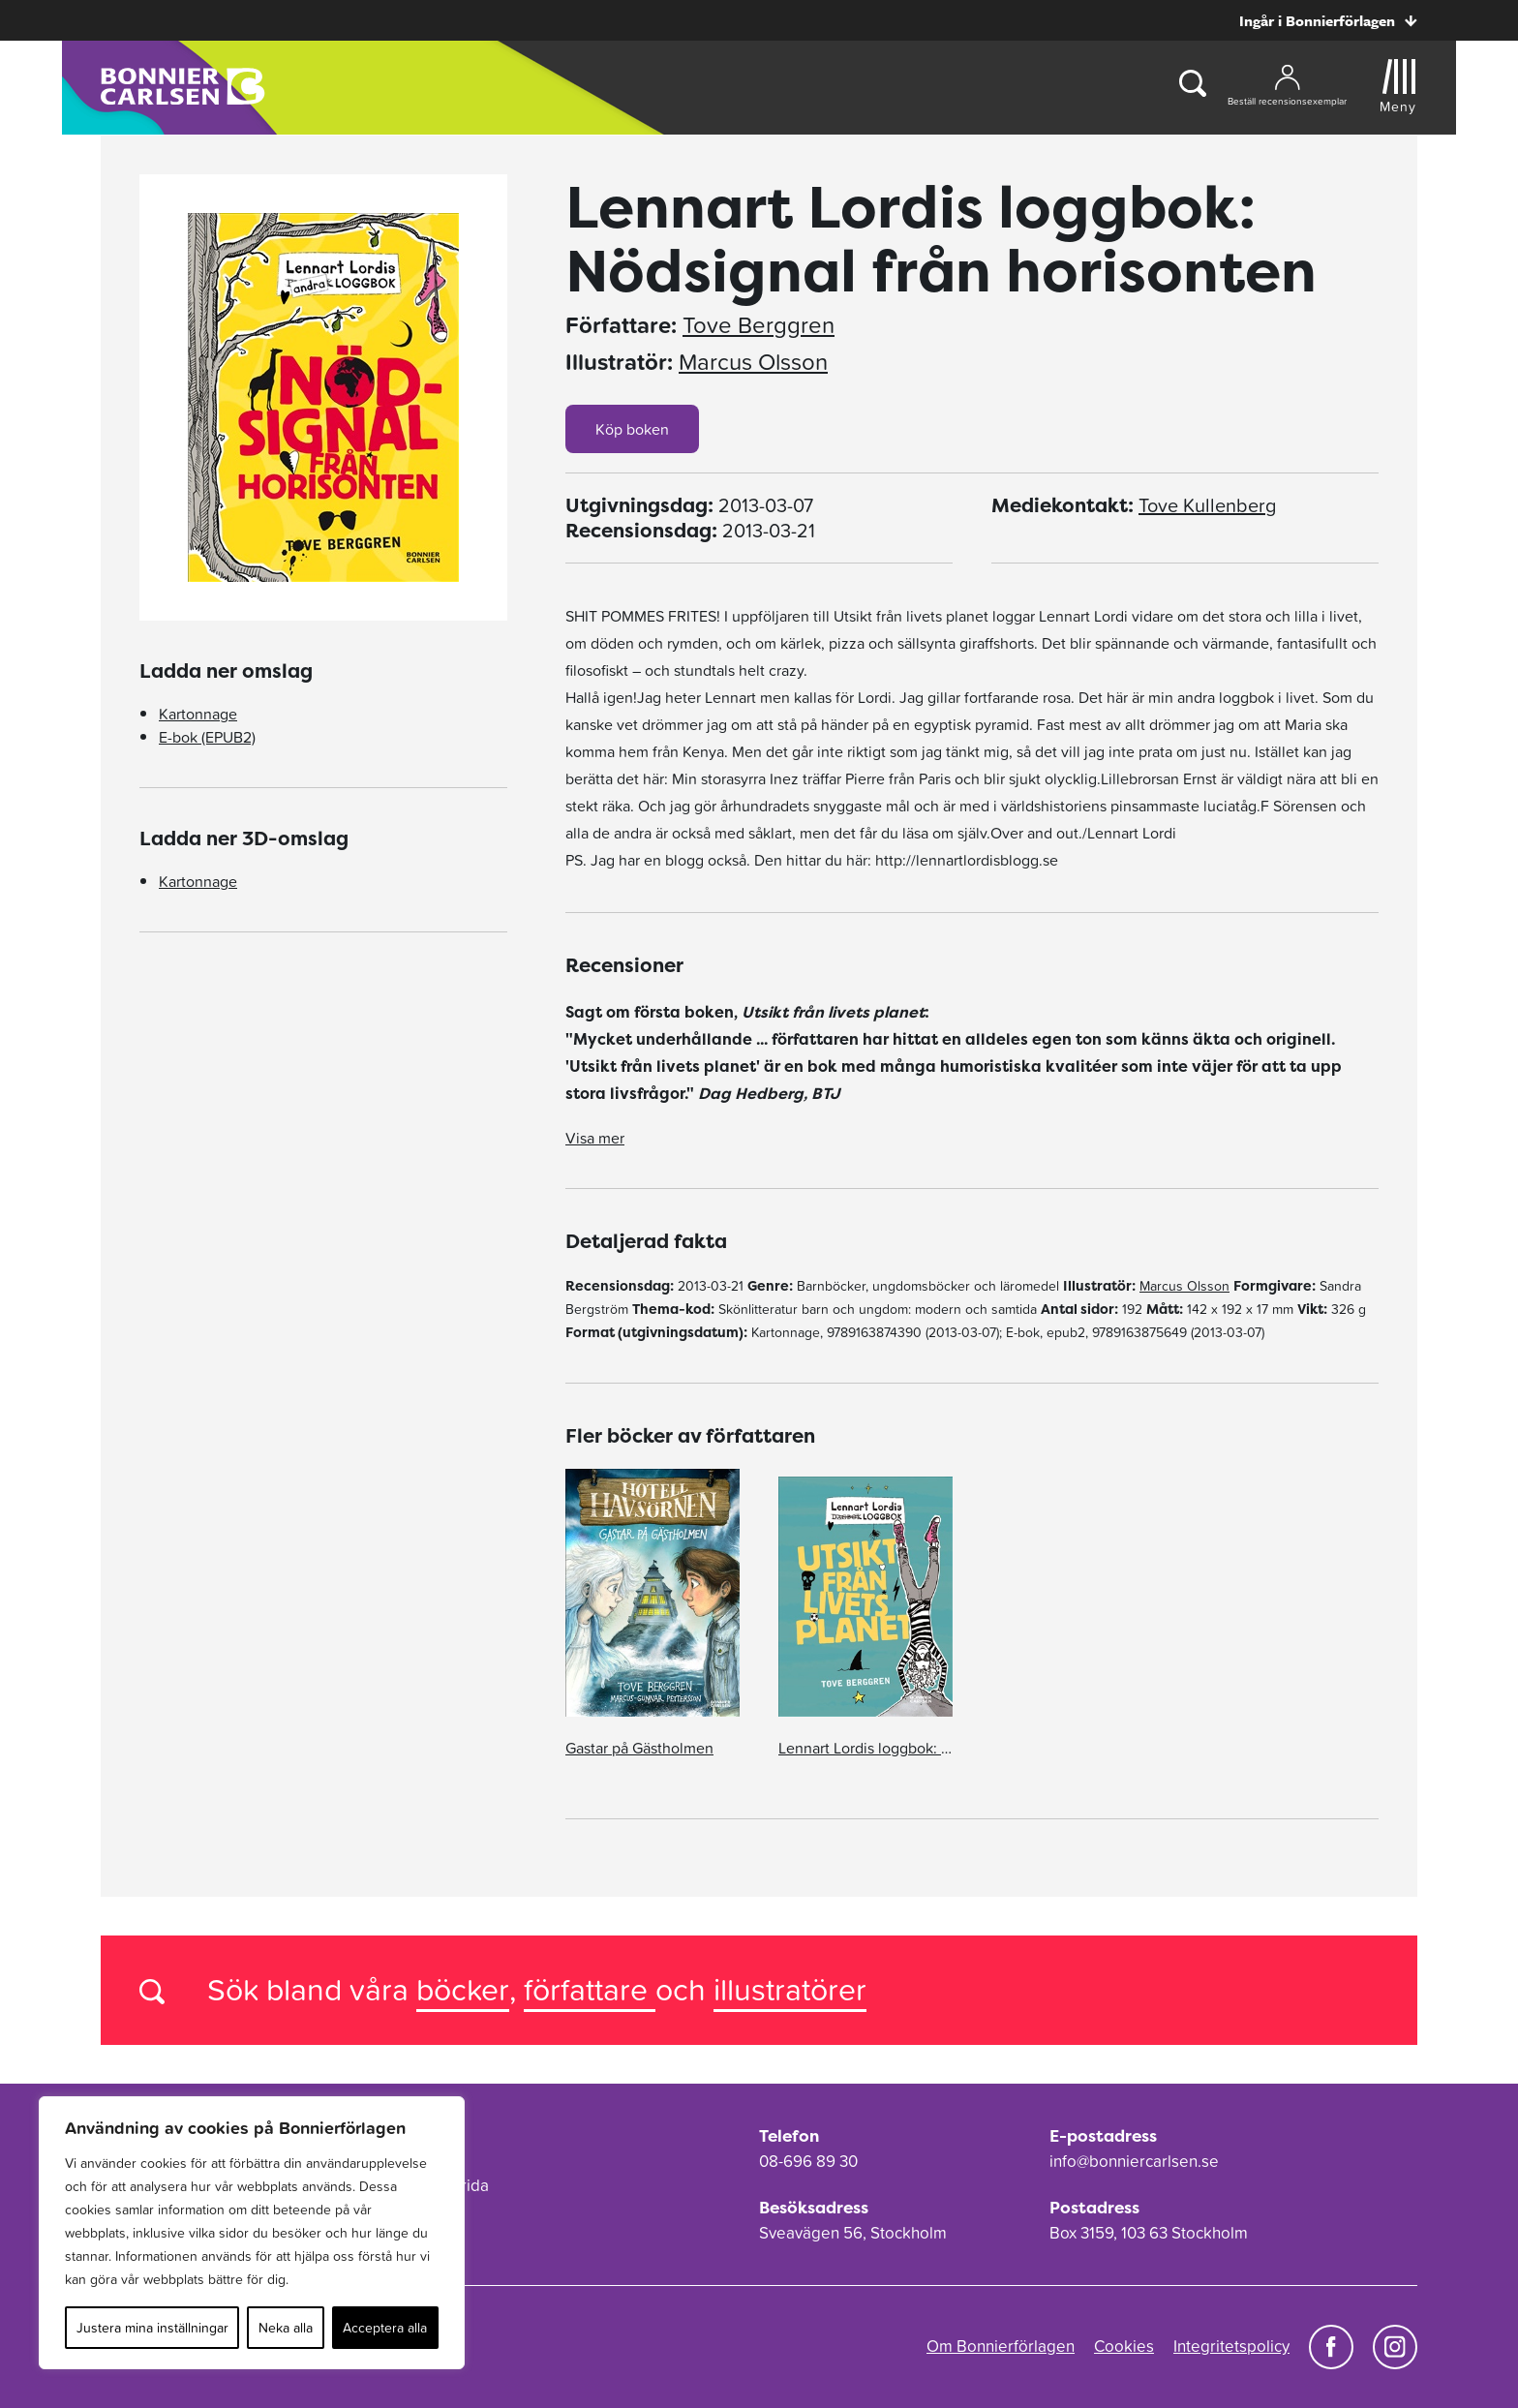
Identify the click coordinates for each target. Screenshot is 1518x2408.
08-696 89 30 (808, 2161)
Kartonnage (198, 713)
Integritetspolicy (1231, 2346)
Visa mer (594, 1137)
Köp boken (632, 429)
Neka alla (285, 2327)
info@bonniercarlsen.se (1134, 2161)
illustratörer (789, 1989)
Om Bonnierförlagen (1000, 2346)
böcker (462, 1989)
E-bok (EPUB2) (207, 736)
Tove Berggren (759, 325)
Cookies (1124, 2346)
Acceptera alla (385, 2327)
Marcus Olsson (753, 362)
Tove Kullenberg (1207, 505)
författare (589, 1989)
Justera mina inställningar (152, 2327)
